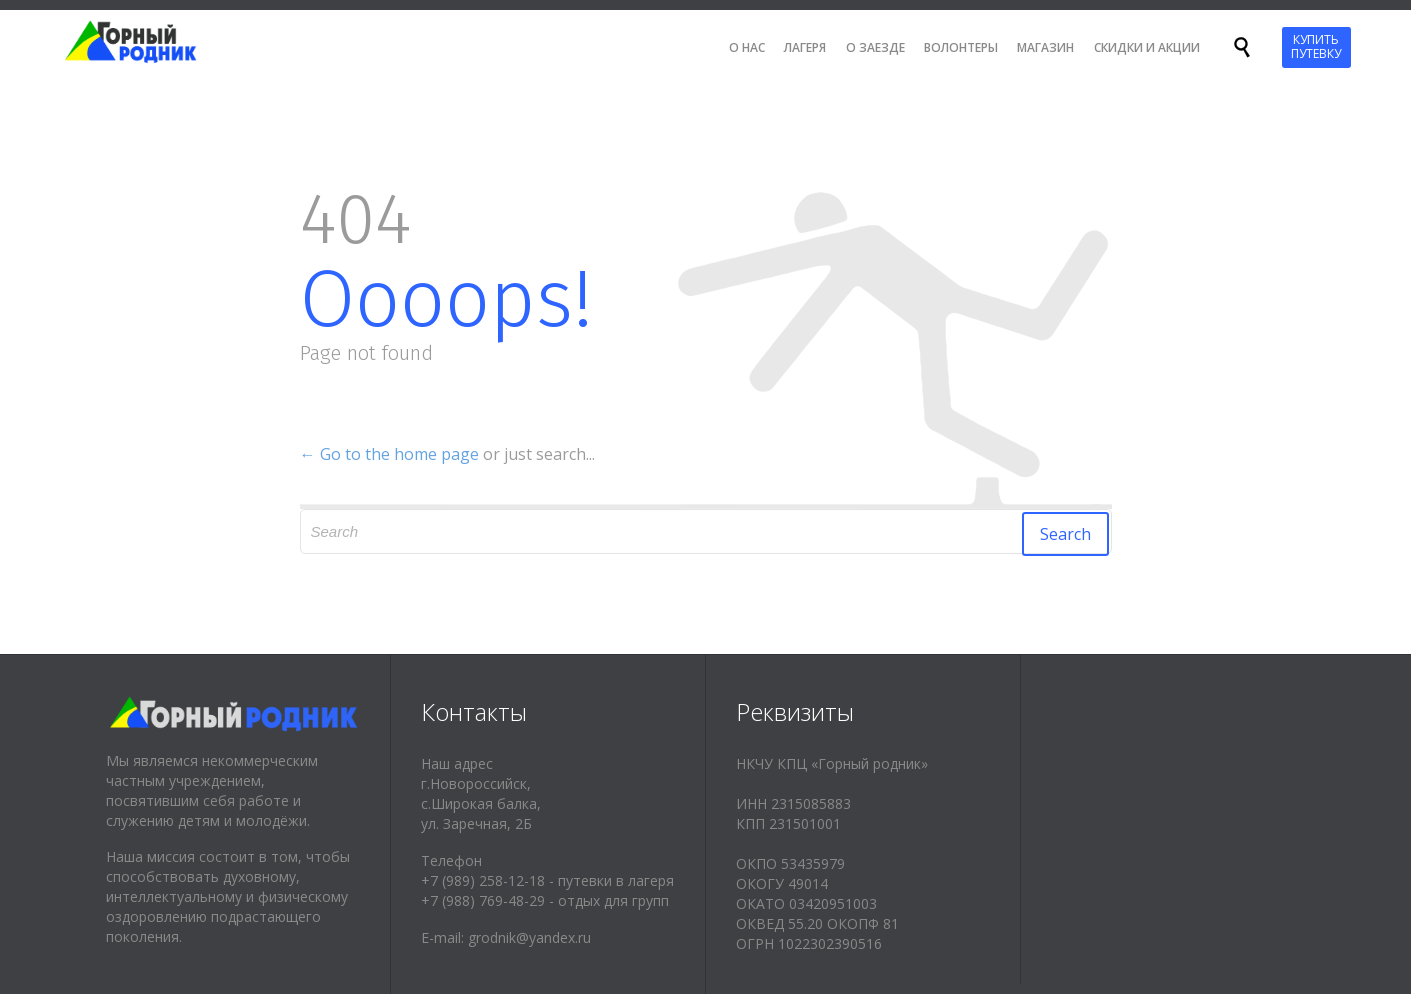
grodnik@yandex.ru (529, 937)
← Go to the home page (389, 454)
